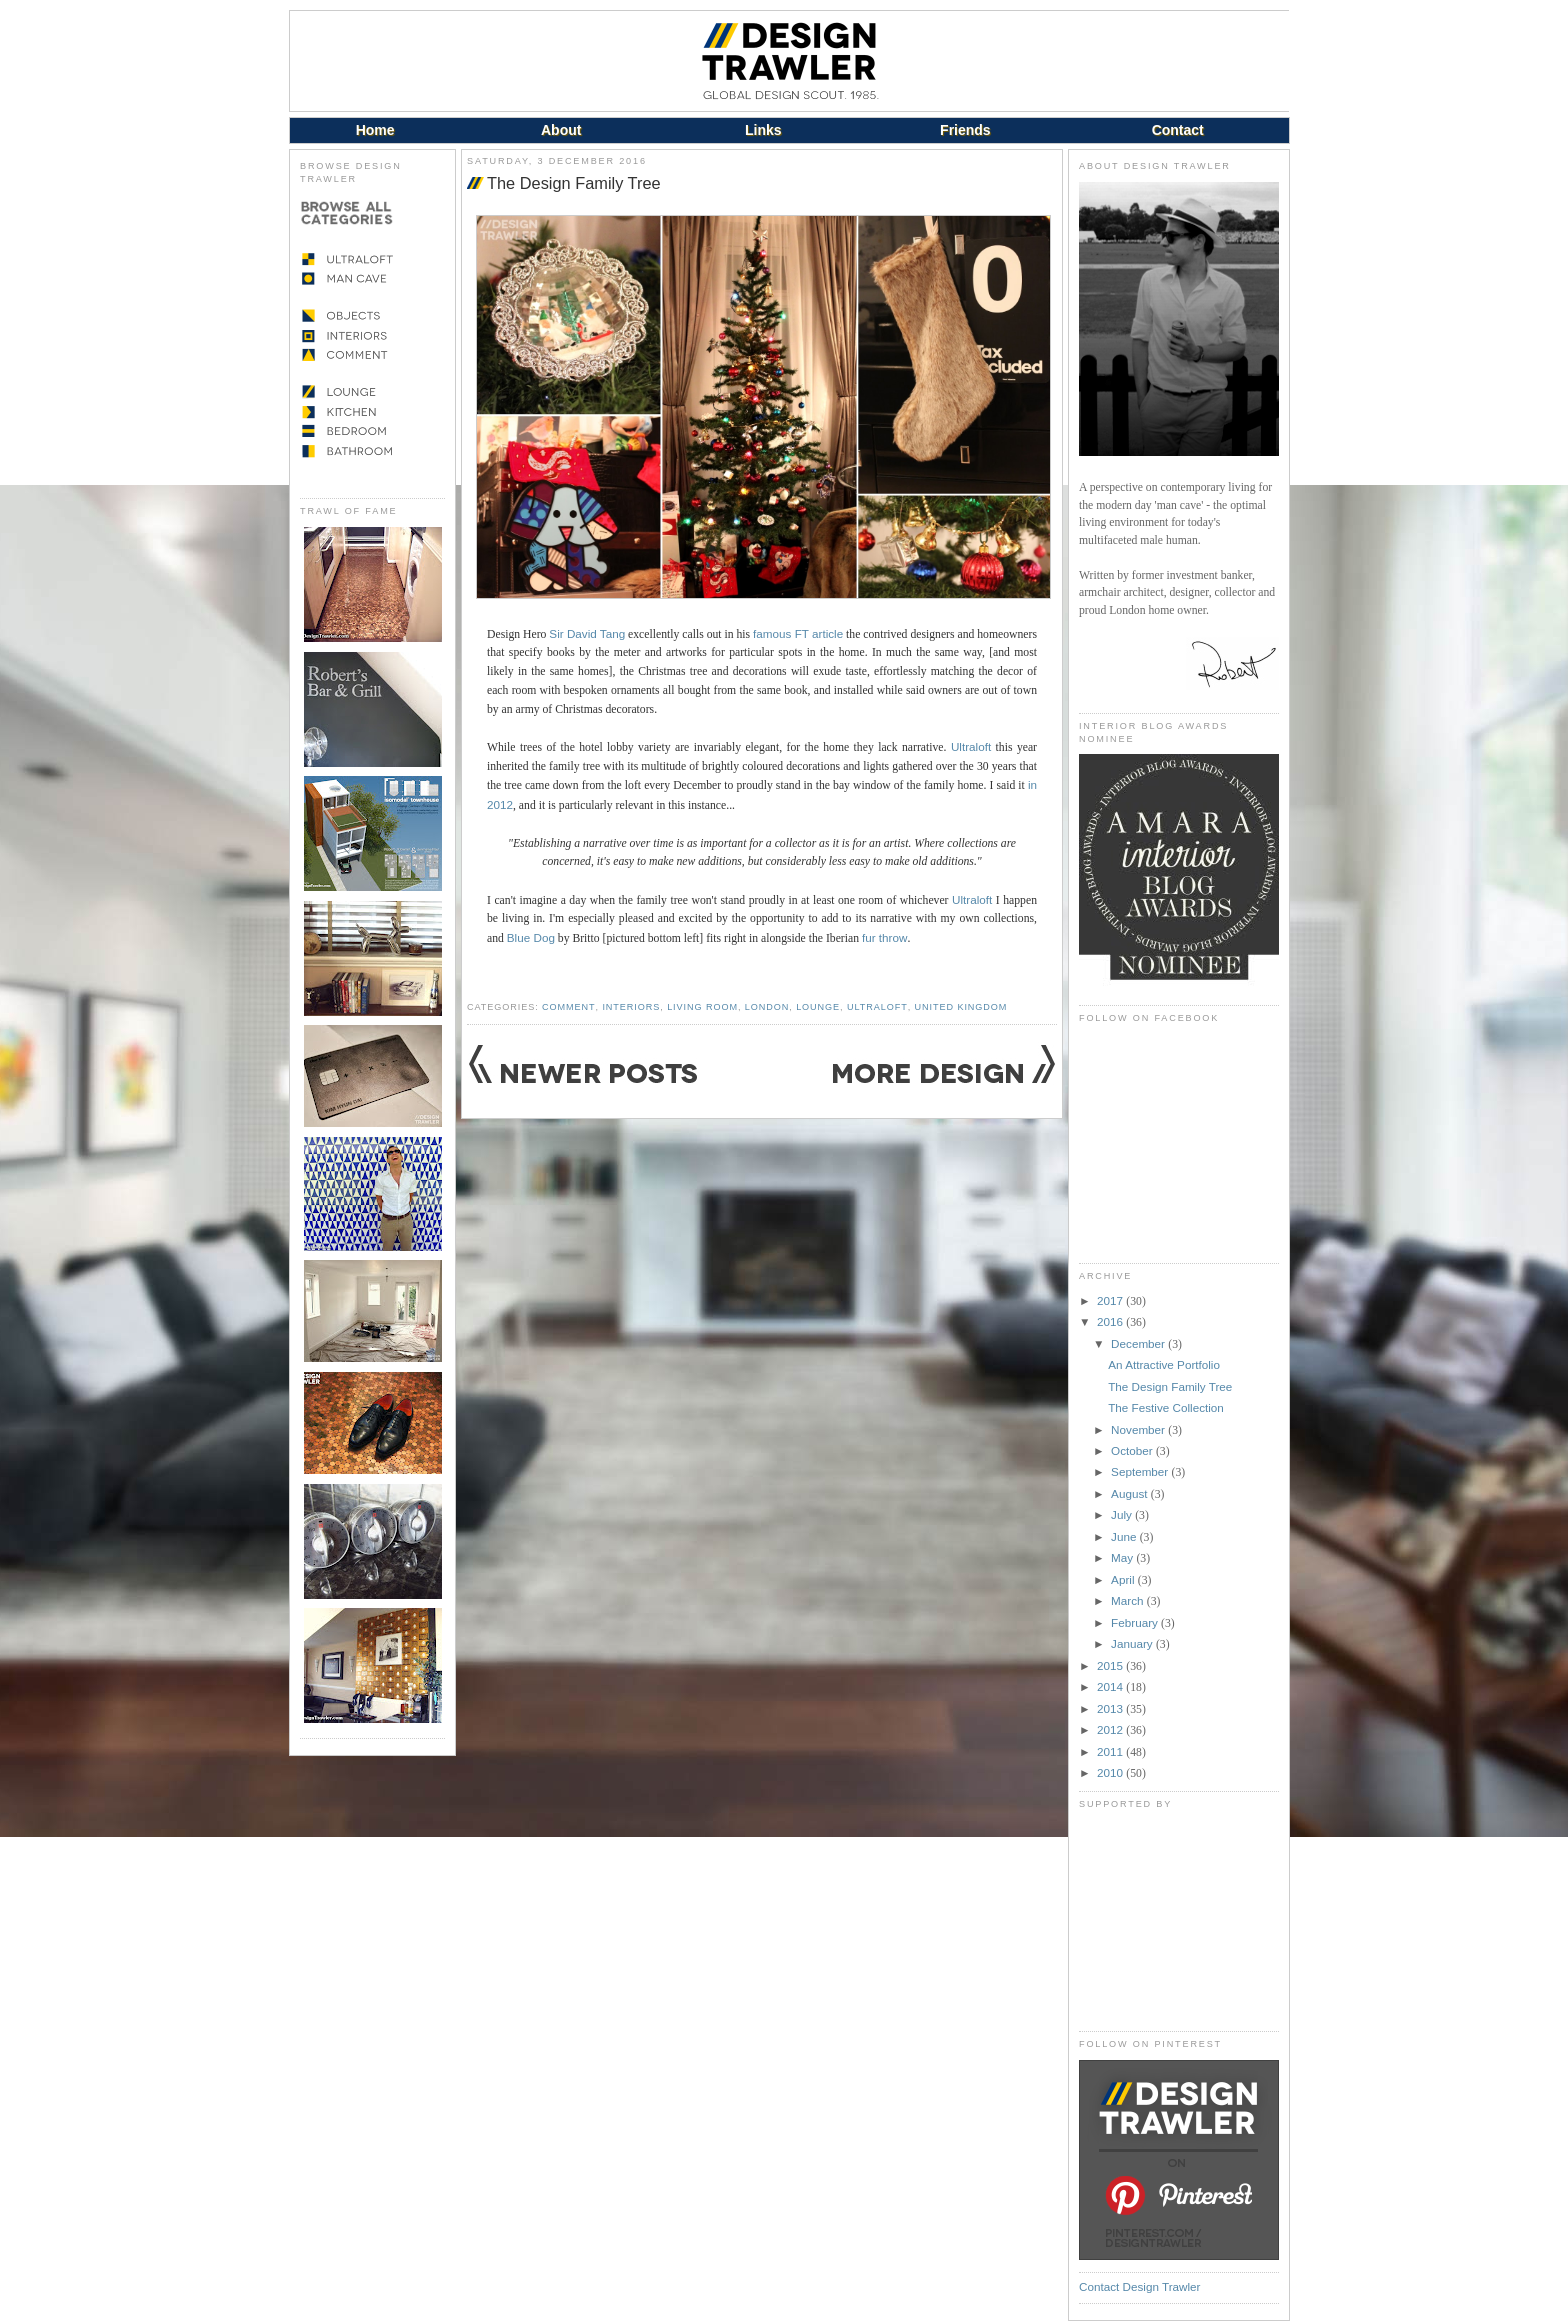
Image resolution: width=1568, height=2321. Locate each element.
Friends (965, 130)
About (561, 130)
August (1131, 1493)
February (1136, 1622)
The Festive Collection (1166, 1407)
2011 (1111, 1751)
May (1123, 1557)
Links (763, 130)
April (1124, 1579)
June (1125, 1536)
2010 (1111, 1772)
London (767, 1007)
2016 (1111, 1321)
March (1129, 1600)
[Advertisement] (1179, 1920)
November (1139, 1429)
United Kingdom (961, 1007)
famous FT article (798, 633)
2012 (1111, 1729)
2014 (1111, 1686)
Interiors (631, 1007)
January (1133, 1643)
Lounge (818, 1007)
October (1133, 1450)
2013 (1111, 1708)
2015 (1111, 1665)
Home (375, 130)
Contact (1178, 130)
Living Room (702, 1007)
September (1141, 1471)
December (1139, 1343)
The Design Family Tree (574, 183)
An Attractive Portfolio (1164, 1364)
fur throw (884, 937)
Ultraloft (971, 746)
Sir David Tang (587, 633)
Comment (568, 1007)
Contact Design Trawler (1139, 2286)
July (1123, 1514)
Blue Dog (531, 937)
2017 (1111, 1300)
